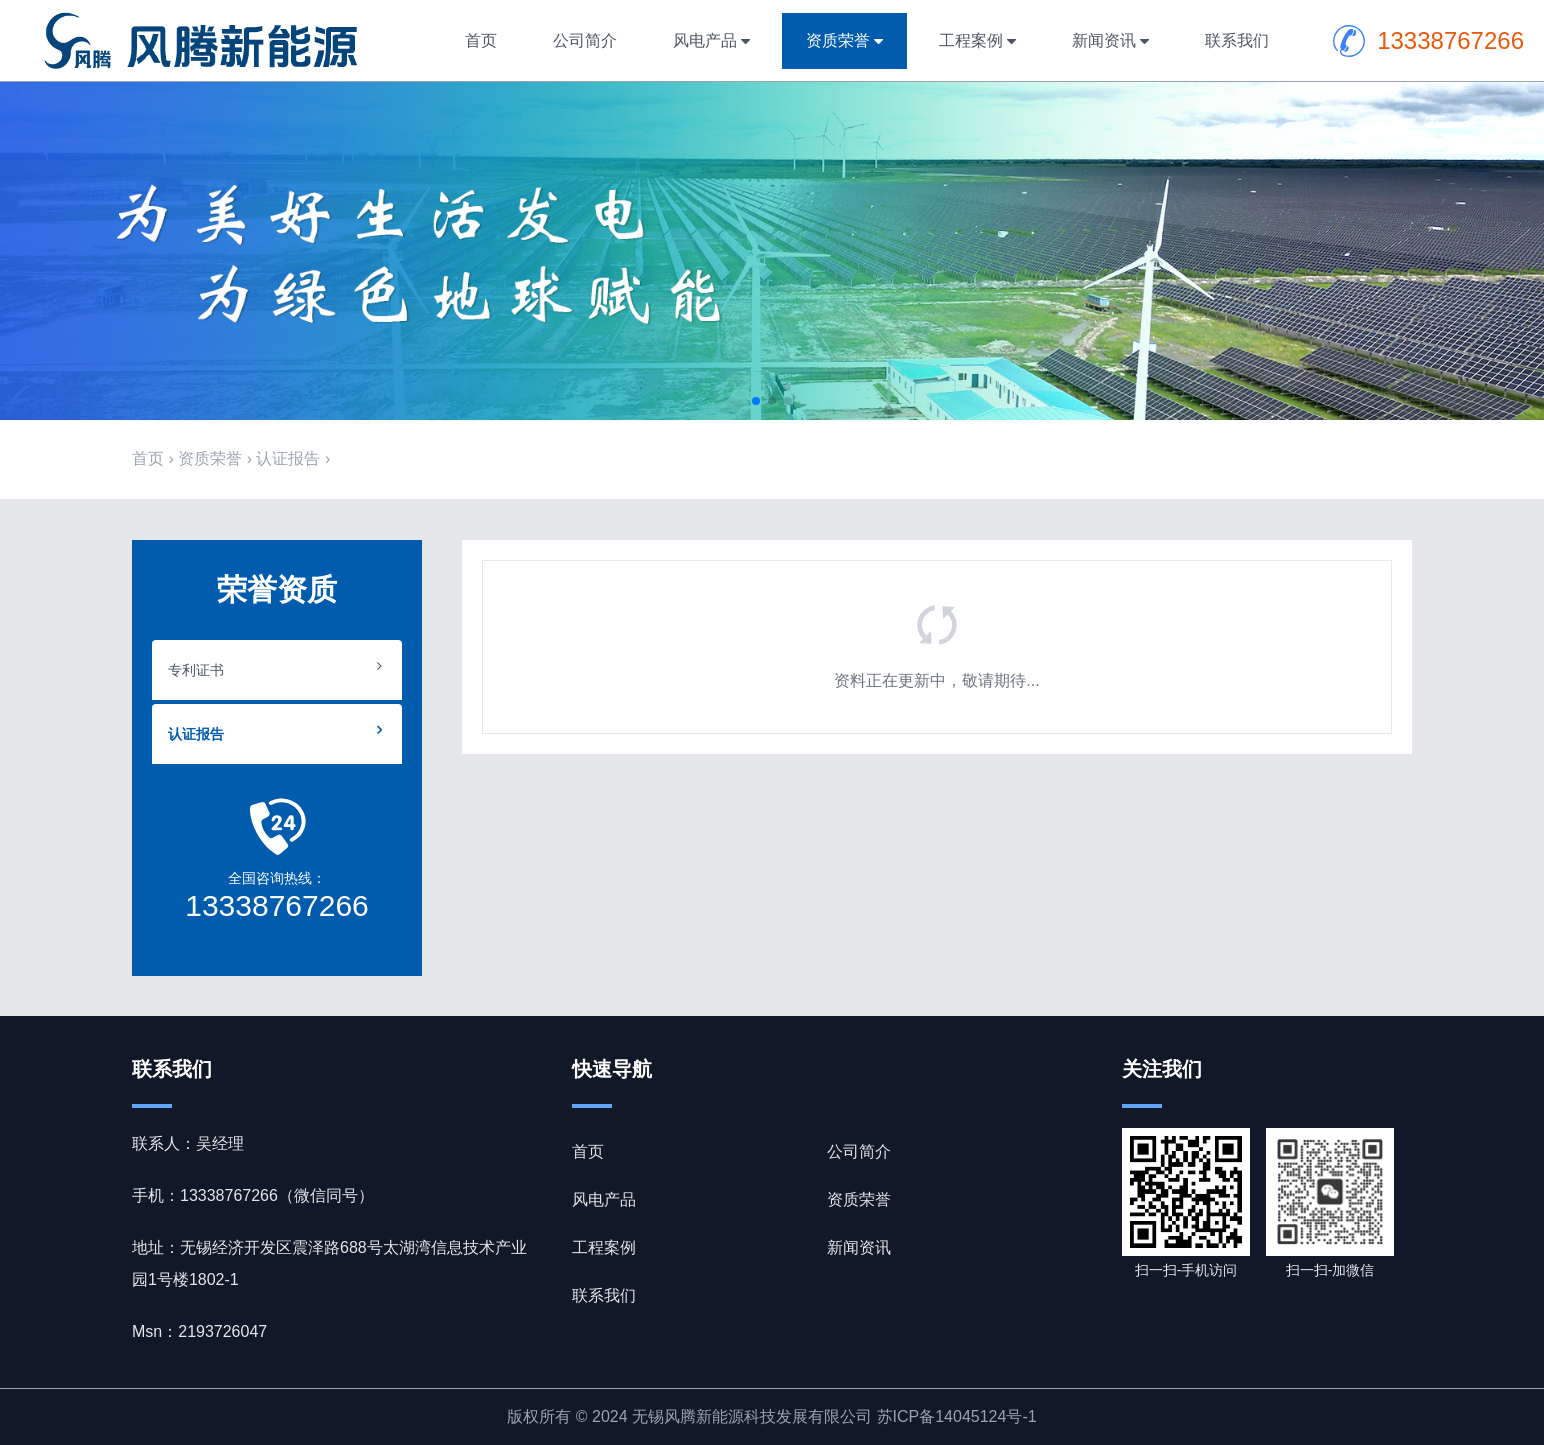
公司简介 (585, 40)
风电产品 (705, 40)
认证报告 (288, 458)
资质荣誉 (838, 40)
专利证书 (196, 670)
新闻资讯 (1104, 40)
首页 (481, 40)
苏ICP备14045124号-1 (957, 1416)
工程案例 (971, 40)
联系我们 (1237, 40)
